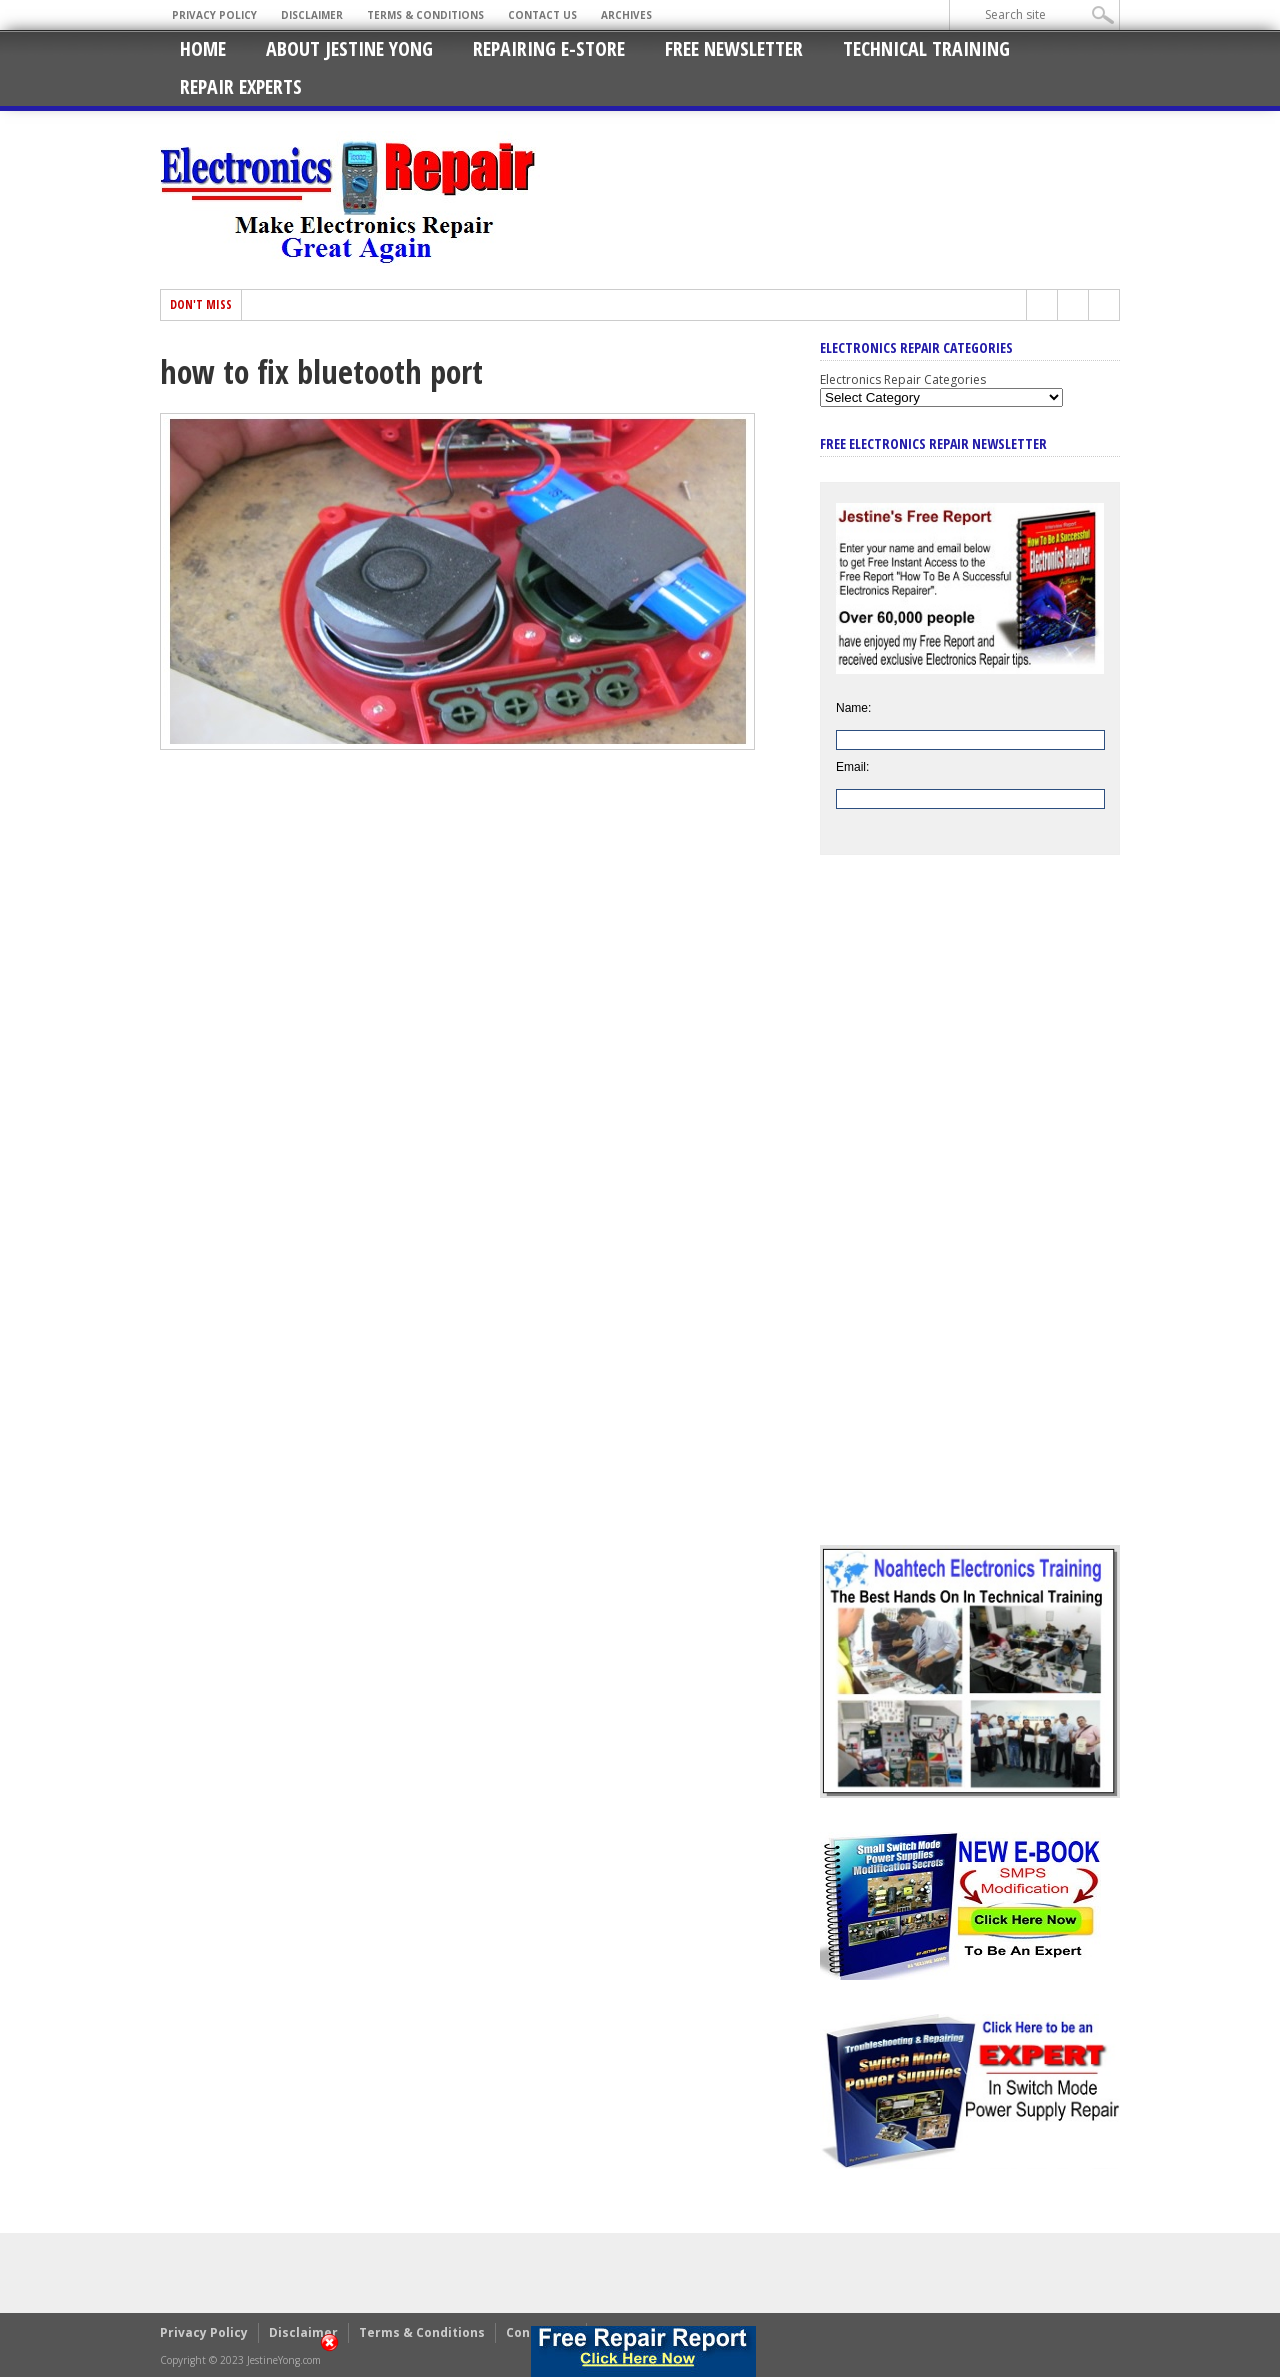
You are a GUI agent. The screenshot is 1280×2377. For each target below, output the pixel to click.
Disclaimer (312, 15)
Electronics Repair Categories (903, 379)
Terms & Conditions (425, 15)
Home (203, 48)
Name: (853, 708)
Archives (626, 15)
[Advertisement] (970, 1215)
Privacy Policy (214, 15)
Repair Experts (241, 86)
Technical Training (926, 48)
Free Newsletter (734, 48)
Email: (852, 767)
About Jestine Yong (349, 48)
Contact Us (542, 15)
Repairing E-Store (549, 48)
